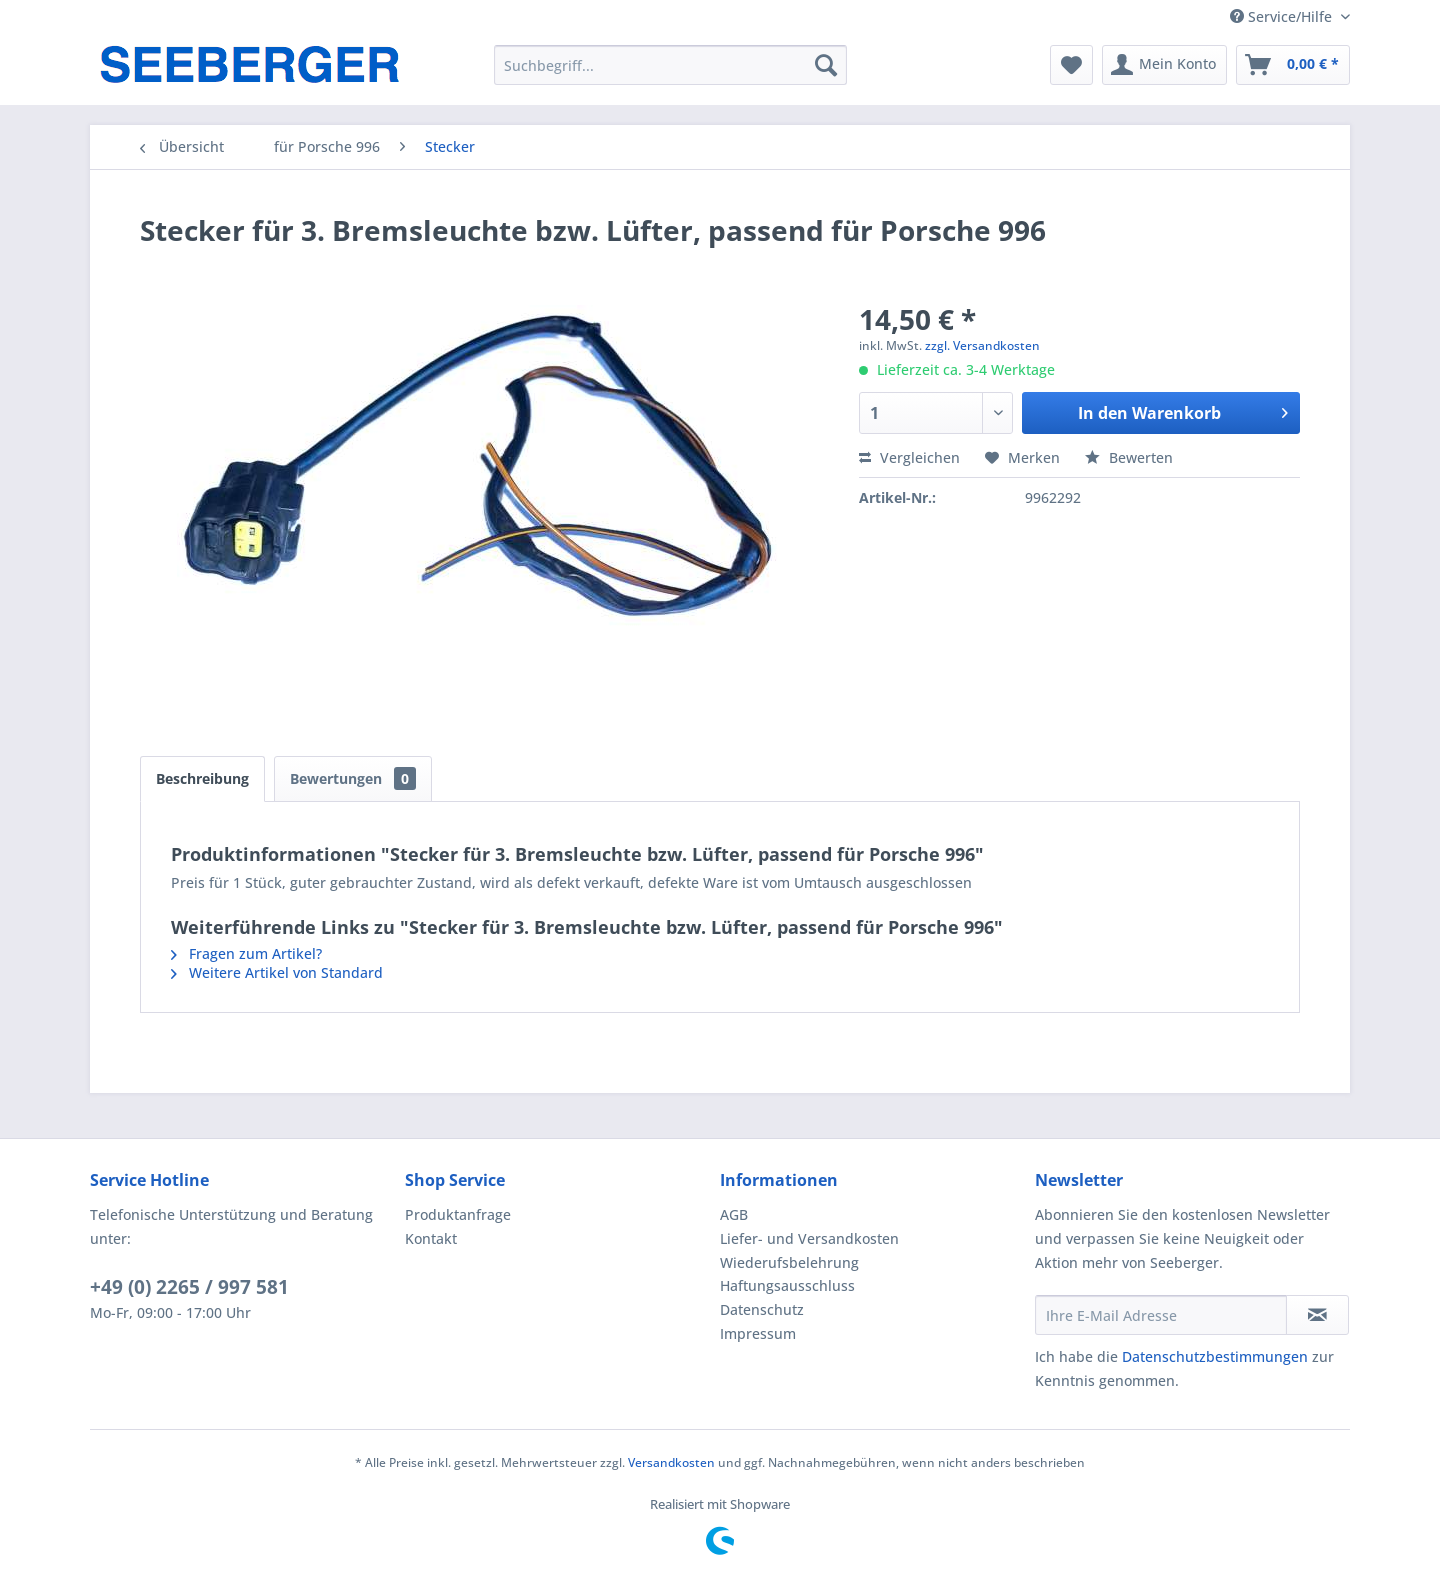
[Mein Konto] (1164, 65)
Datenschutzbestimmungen (1215, 1356)
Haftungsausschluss (787, 1285)
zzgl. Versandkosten (982, 345)
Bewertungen (353, 778)
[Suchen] (826, 65)
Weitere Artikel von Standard (277, 972)
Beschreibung (202, 778)
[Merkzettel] (1071, 65)
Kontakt (431, 1238)
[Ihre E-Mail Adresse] (1161, 1315)
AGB (734, 1214)
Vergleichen (909, 457)
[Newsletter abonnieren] (1317, 1315)
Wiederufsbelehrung (789, 1262)
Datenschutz (762, 1309)
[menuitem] (670, 65)
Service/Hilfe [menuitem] (1283, 16)
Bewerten (1129, 457)
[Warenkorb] (1293, 65)
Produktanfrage (458, 1214)
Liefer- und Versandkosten (809, 1238)
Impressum (758, 1333)
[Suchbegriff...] (670, 65)
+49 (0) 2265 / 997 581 (189, 1287)
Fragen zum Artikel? (246, 953)
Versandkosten (671, 1462)
